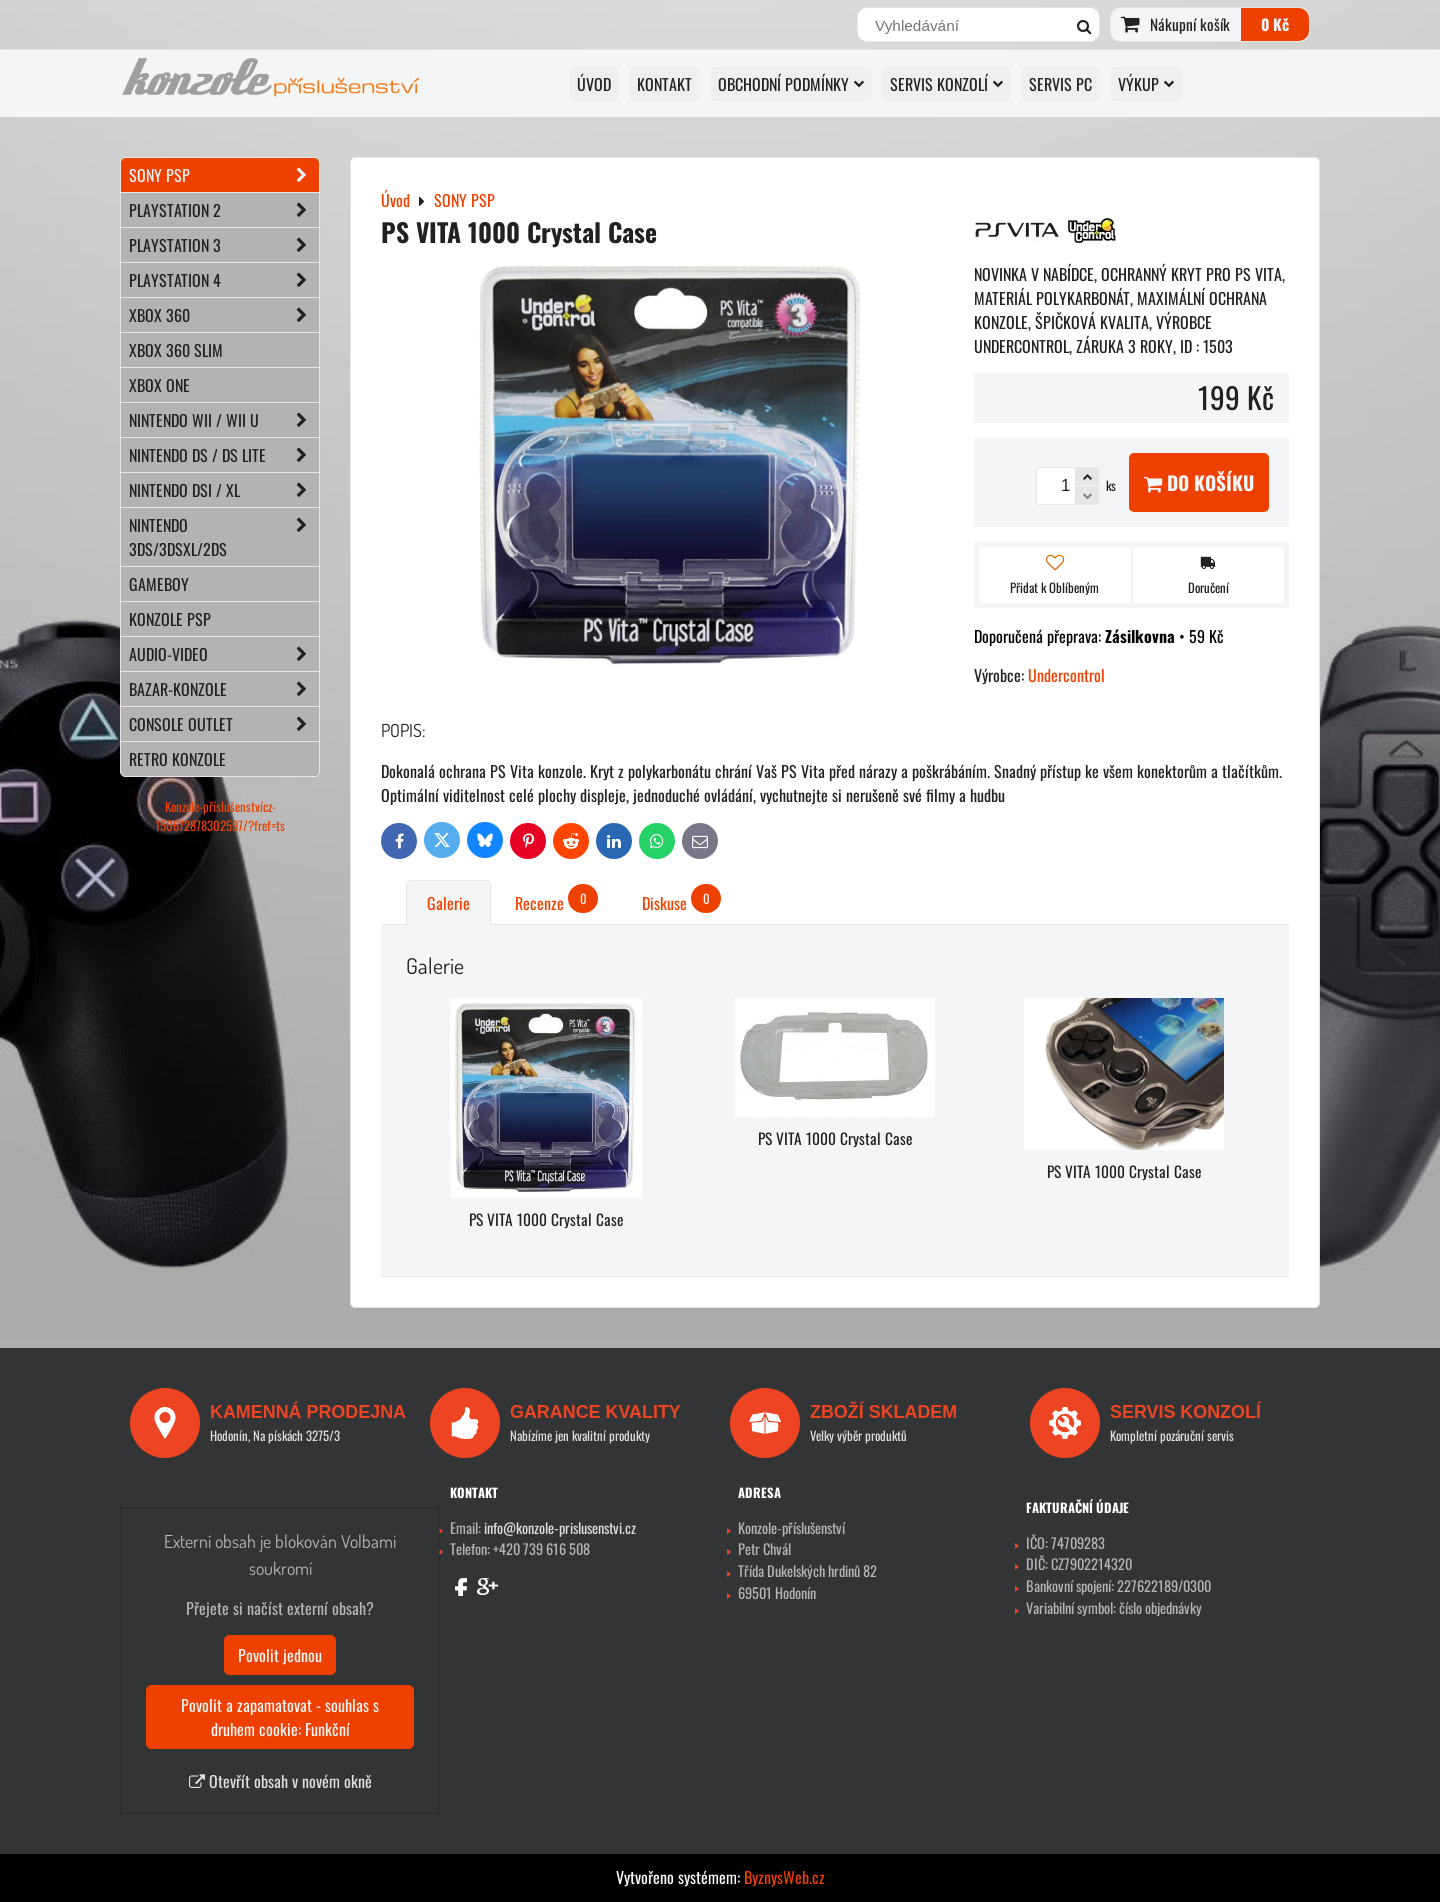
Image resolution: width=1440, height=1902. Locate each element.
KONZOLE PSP (170, 619)
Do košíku (1199, 482)
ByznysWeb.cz (784, 1877)
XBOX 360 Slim (176, 350)
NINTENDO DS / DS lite (224, 455)
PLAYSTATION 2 (224, 210)
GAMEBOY (159, 584)
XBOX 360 (224, 315)
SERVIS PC (1060, 84)
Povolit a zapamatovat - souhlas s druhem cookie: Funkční (280, 1717)
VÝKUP (1146, 84)
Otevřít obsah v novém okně (280, 1781)
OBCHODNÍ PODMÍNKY (791, 84)
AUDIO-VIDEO (224, 654)
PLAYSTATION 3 (224, 245)
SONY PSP (224, 175)
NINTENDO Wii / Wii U (224, 420)
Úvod (594, 84)
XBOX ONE (159, 385)
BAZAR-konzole (224, 689)
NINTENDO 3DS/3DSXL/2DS (224, 537)
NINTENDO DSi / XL (224, 490)
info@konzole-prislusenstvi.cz (560, 1527)
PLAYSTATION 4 (224, 280)
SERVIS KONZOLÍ (946, 84)
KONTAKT (664, 84)
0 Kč (1275, 24)
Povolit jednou (280, 1655)
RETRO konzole (177, 759)
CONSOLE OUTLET (224, 724)
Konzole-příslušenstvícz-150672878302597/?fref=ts (220, 816)
